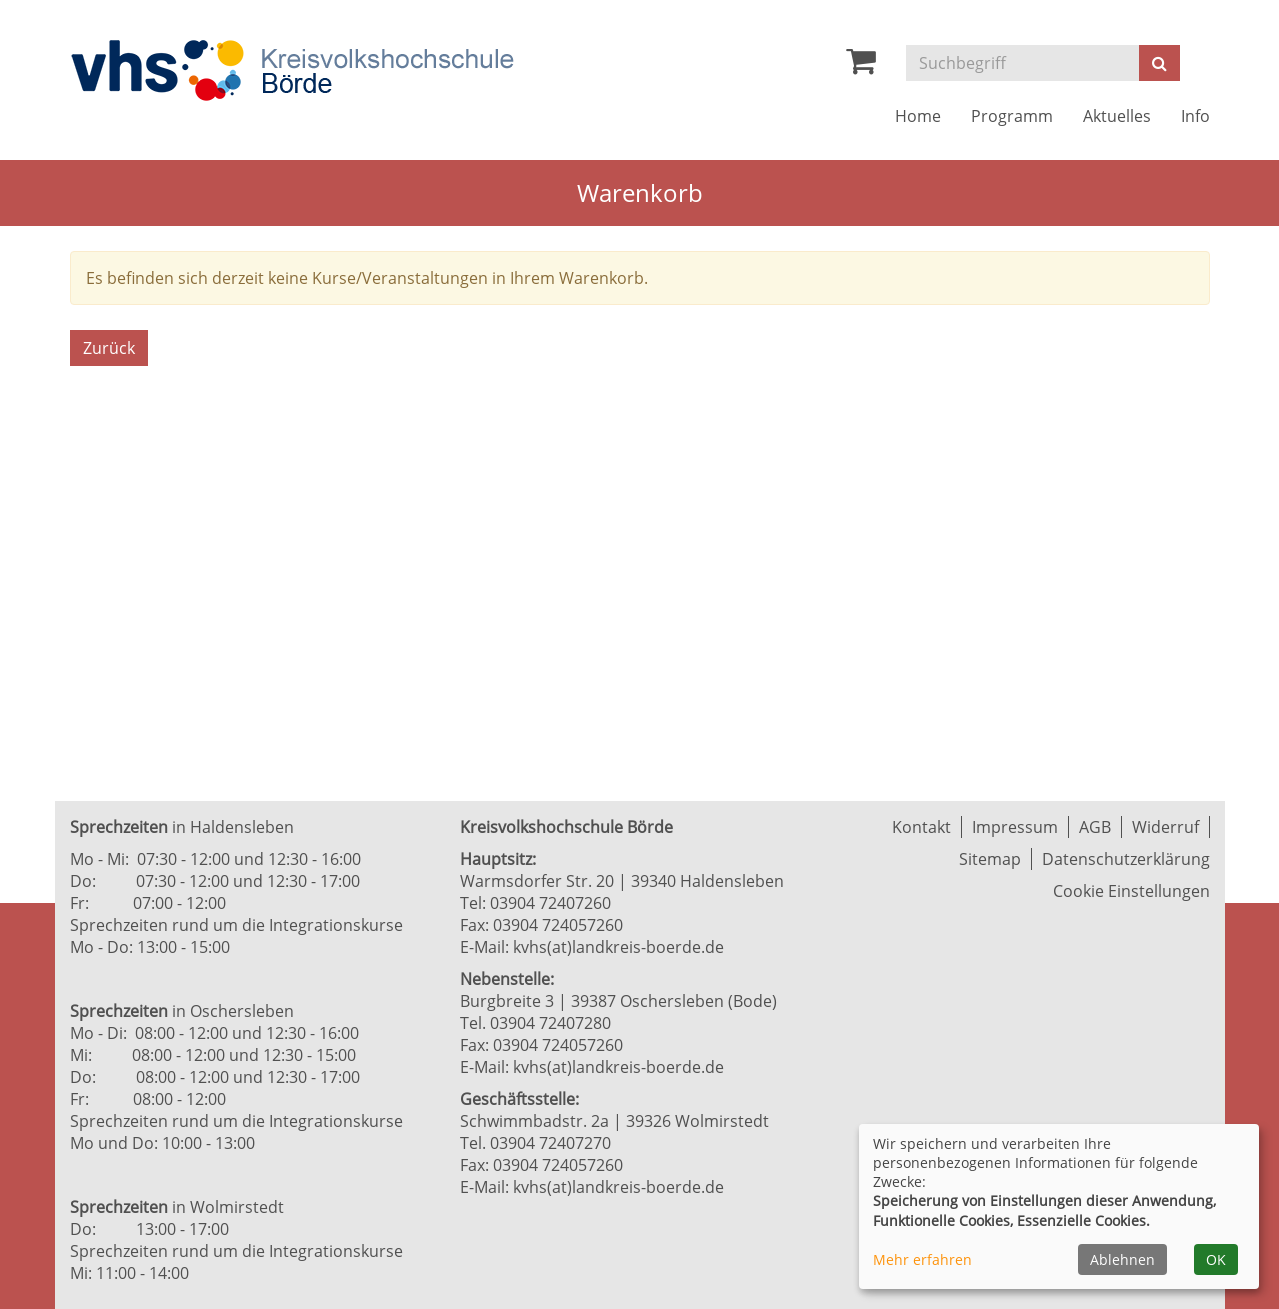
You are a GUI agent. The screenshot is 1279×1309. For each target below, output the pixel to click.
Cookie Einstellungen (1131, 891)
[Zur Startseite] (292, 70)
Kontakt (921, 827)
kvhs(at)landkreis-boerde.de (618, 947)
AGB (1095, 827)
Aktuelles (1117, 116)
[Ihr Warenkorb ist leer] (861, 66)
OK (1216, 1259)
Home (918, 116)
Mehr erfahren (922, 1259)
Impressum (1015, 827)
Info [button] (1195, 116)
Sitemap (990, 859)
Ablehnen (1122, 1259)
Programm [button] (1012, 116)
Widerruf (1165, 827)
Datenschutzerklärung (1126, 859)
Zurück (109, 348)
